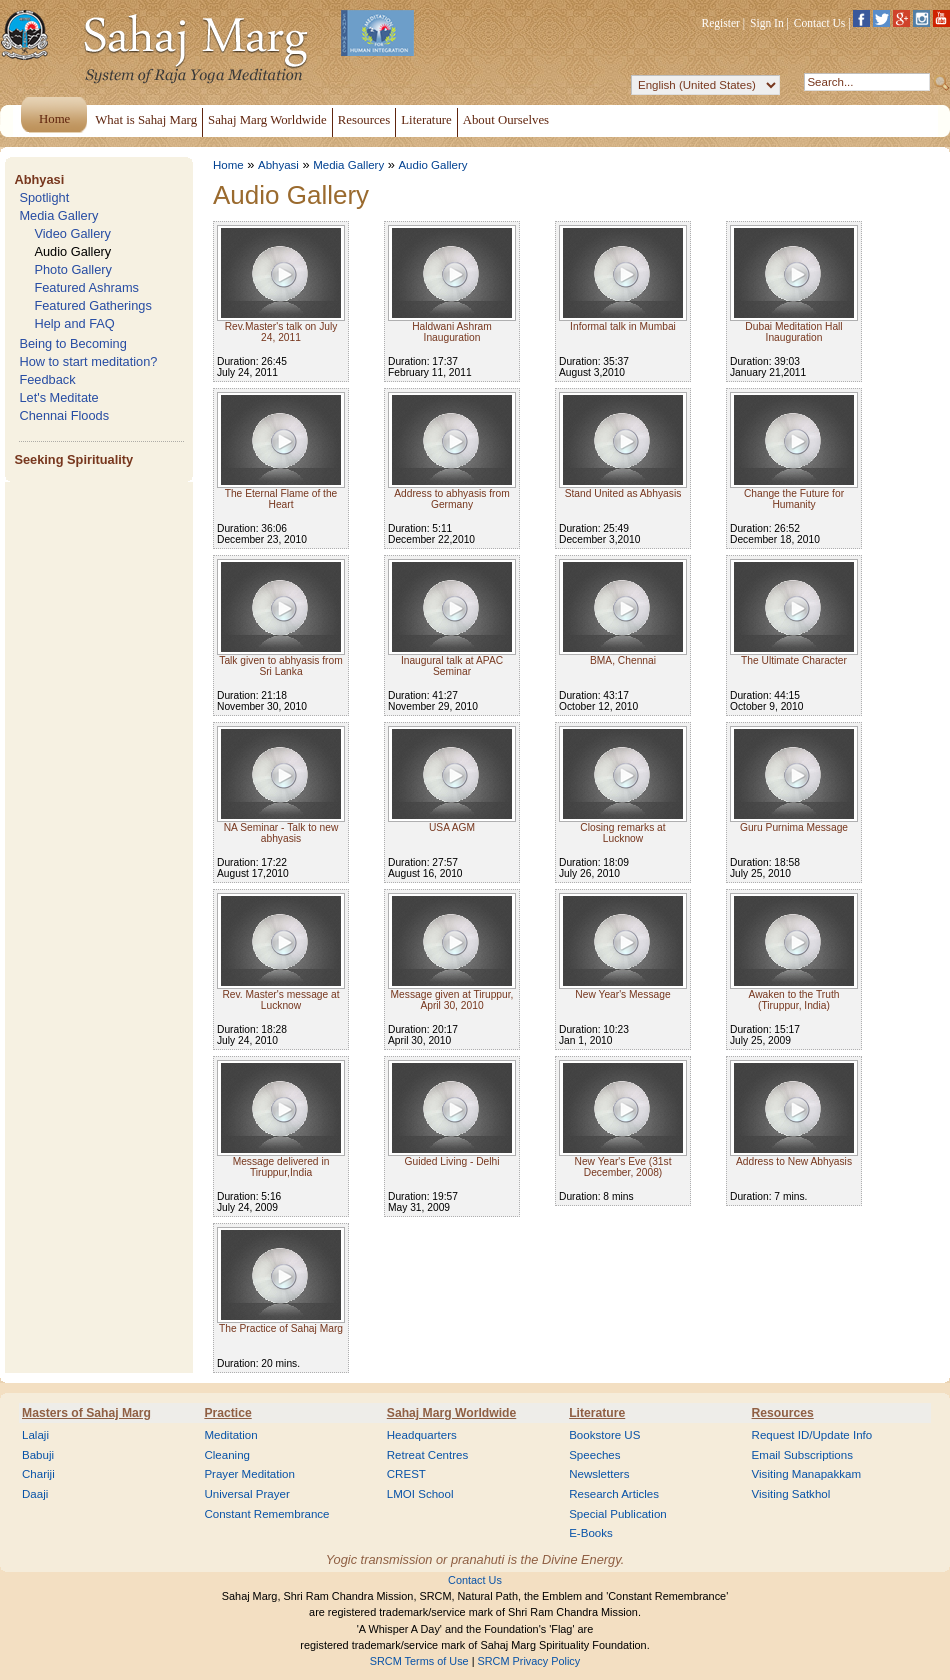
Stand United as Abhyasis (623, 493)
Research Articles (614, 1494)
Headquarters (422, 1435)
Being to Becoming (72, 343)
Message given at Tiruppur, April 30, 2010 (452, 1000)
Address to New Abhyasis (794, 1161)
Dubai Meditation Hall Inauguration (793, 332)
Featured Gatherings (92, 305)
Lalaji (35, 1435)
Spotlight (44, 197)
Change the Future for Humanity (794, 499)
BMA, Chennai (623, 660)
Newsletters (599, 1474)
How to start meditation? (88, 361)
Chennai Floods (64, 415)
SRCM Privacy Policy (529, 1661)
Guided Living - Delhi (451, 1161)
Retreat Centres (428, 1455)
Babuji (38, 1455)
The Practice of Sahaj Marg (281, 1328)
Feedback (47, 379)
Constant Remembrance (266, 1514)
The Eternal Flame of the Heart (281, 499)
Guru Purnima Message (794, 827)
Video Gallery (72, 233)
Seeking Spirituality (73, 459)
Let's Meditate (58, 397)
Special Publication (618, 1514)
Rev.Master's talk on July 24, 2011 (281, 332)
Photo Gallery (73, 269)
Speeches (594, 1455)
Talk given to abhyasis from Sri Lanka (280, 666)
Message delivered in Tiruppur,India (281, 1167)
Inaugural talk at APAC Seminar (452, 666)
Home (228, 165)
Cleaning (227, 1455)
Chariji (38, 1474)
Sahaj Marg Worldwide (451, 1413)
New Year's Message (622, 994)
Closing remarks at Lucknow (622, 833)
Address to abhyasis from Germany (451, 499)
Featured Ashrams (86, 287)
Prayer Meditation (249, 1474)
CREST (406, 1474)
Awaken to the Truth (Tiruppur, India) (794, 1000)
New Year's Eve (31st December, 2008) (623, 1167)
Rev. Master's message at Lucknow (280, 1000)
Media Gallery (58, 215)
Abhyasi (39, 179)
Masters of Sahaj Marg (86, 1413)
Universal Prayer (246, 1494)
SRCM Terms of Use (419, 1661)
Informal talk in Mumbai (623, 326)
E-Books (591, 1533)
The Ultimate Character (794, 660)
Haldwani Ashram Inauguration (452, 332)
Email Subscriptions (802, 1455)
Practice (227, 1413)
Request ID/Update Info (812, 1435)
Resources (783, 1413)
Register (721, 23)
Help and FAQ (74, 323)
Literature (597, 1413)
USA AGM (452, 827)
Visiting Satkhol (791, 1494)
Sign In (767, 23)
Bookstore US (604, 1435)
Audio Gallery (72, 251)
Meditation (230, 1435)
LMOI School (420, 1494)
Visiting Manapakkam (807, 1474)
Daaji (35, 1494)
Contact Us (820, 23)
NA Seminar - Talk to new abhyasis (281, 833)
